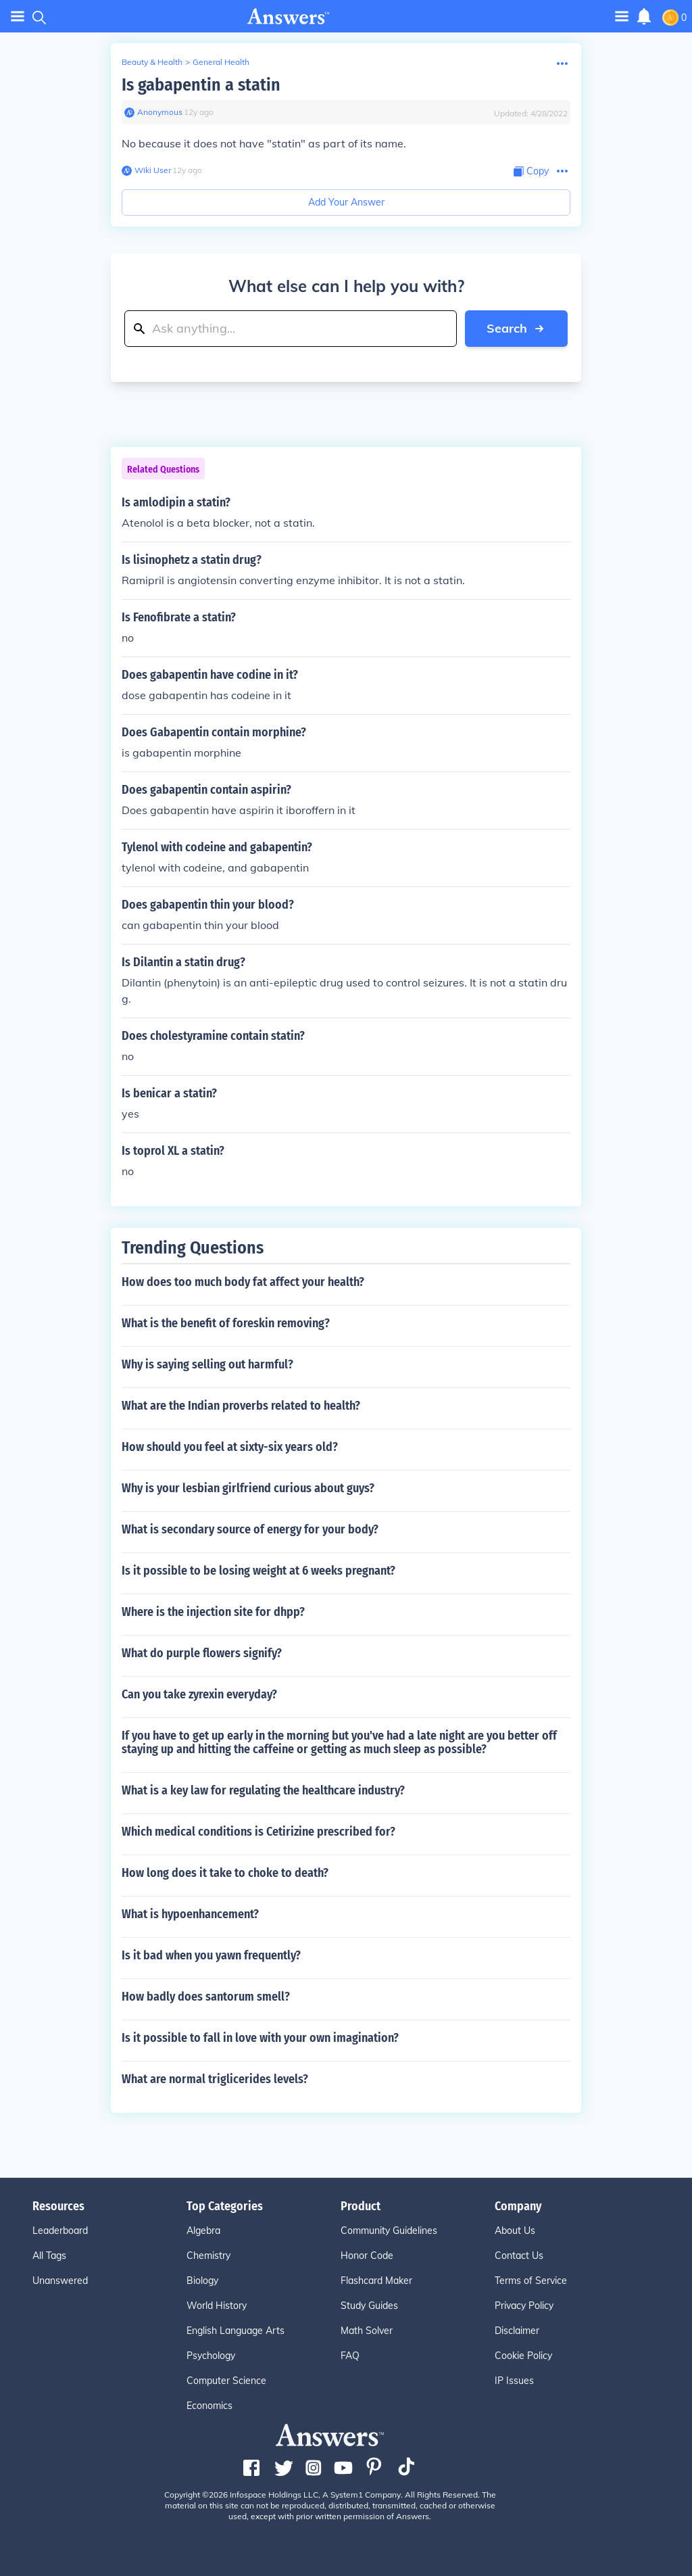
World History (217, 2305)
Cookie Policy (523, 2356)
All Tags (49, 2255)
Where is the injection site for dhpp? (213, 1611)
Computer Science (226, 2381)
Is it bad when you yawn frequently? (211, 1955)
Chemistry (208, 2255)
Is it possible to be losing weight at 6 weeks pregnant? (258, 1570)
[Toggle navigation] (621, 16)
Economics (209, 2406)
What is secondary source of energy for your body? (250, 1529)
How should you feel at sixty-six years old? (230, 1446)
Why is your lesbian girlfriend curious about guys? (248, 1488)
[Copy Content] (531, 171)
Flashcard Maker (376, 2280)
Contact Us (519, 2255)
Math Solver (367, 2330)
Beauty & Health (152, 62)
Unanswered (60, 2280)
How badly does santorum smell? (206, 1996)
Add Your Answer (346, 202)
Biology (202, 2280)
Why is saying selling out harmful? (207, 1364)
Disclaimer (517, 2330)
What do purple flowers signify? (202, 1653)
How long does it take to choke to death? (225, 1872)
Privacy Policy (524, 2305)
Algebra (203, 2230)
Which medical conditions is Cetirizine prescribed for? (258, 1831)
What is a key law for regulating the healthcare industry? (263, 1790)
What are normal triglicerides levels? (215, 2079)
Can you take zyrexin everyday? (199, 1694)
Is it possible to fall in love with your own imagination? (260, 2037)
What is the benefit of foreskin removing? (226, 1323)
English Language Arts (236, 2330)
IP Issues (514, 2381)
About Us (515, 2230)
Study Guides (369, 2305)
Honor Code (367, 2255)
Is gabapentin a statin (201, 84)
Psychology (211, 2356)
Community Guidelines (389, 2230)
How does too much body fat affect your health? (243, 1281)
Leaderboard (60, 2230)
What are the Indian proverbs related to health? (241, 1405)
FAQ (350, 2356)
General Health (221, 62)
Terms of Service (531, 2280)
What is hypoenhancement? (190, 1914)
